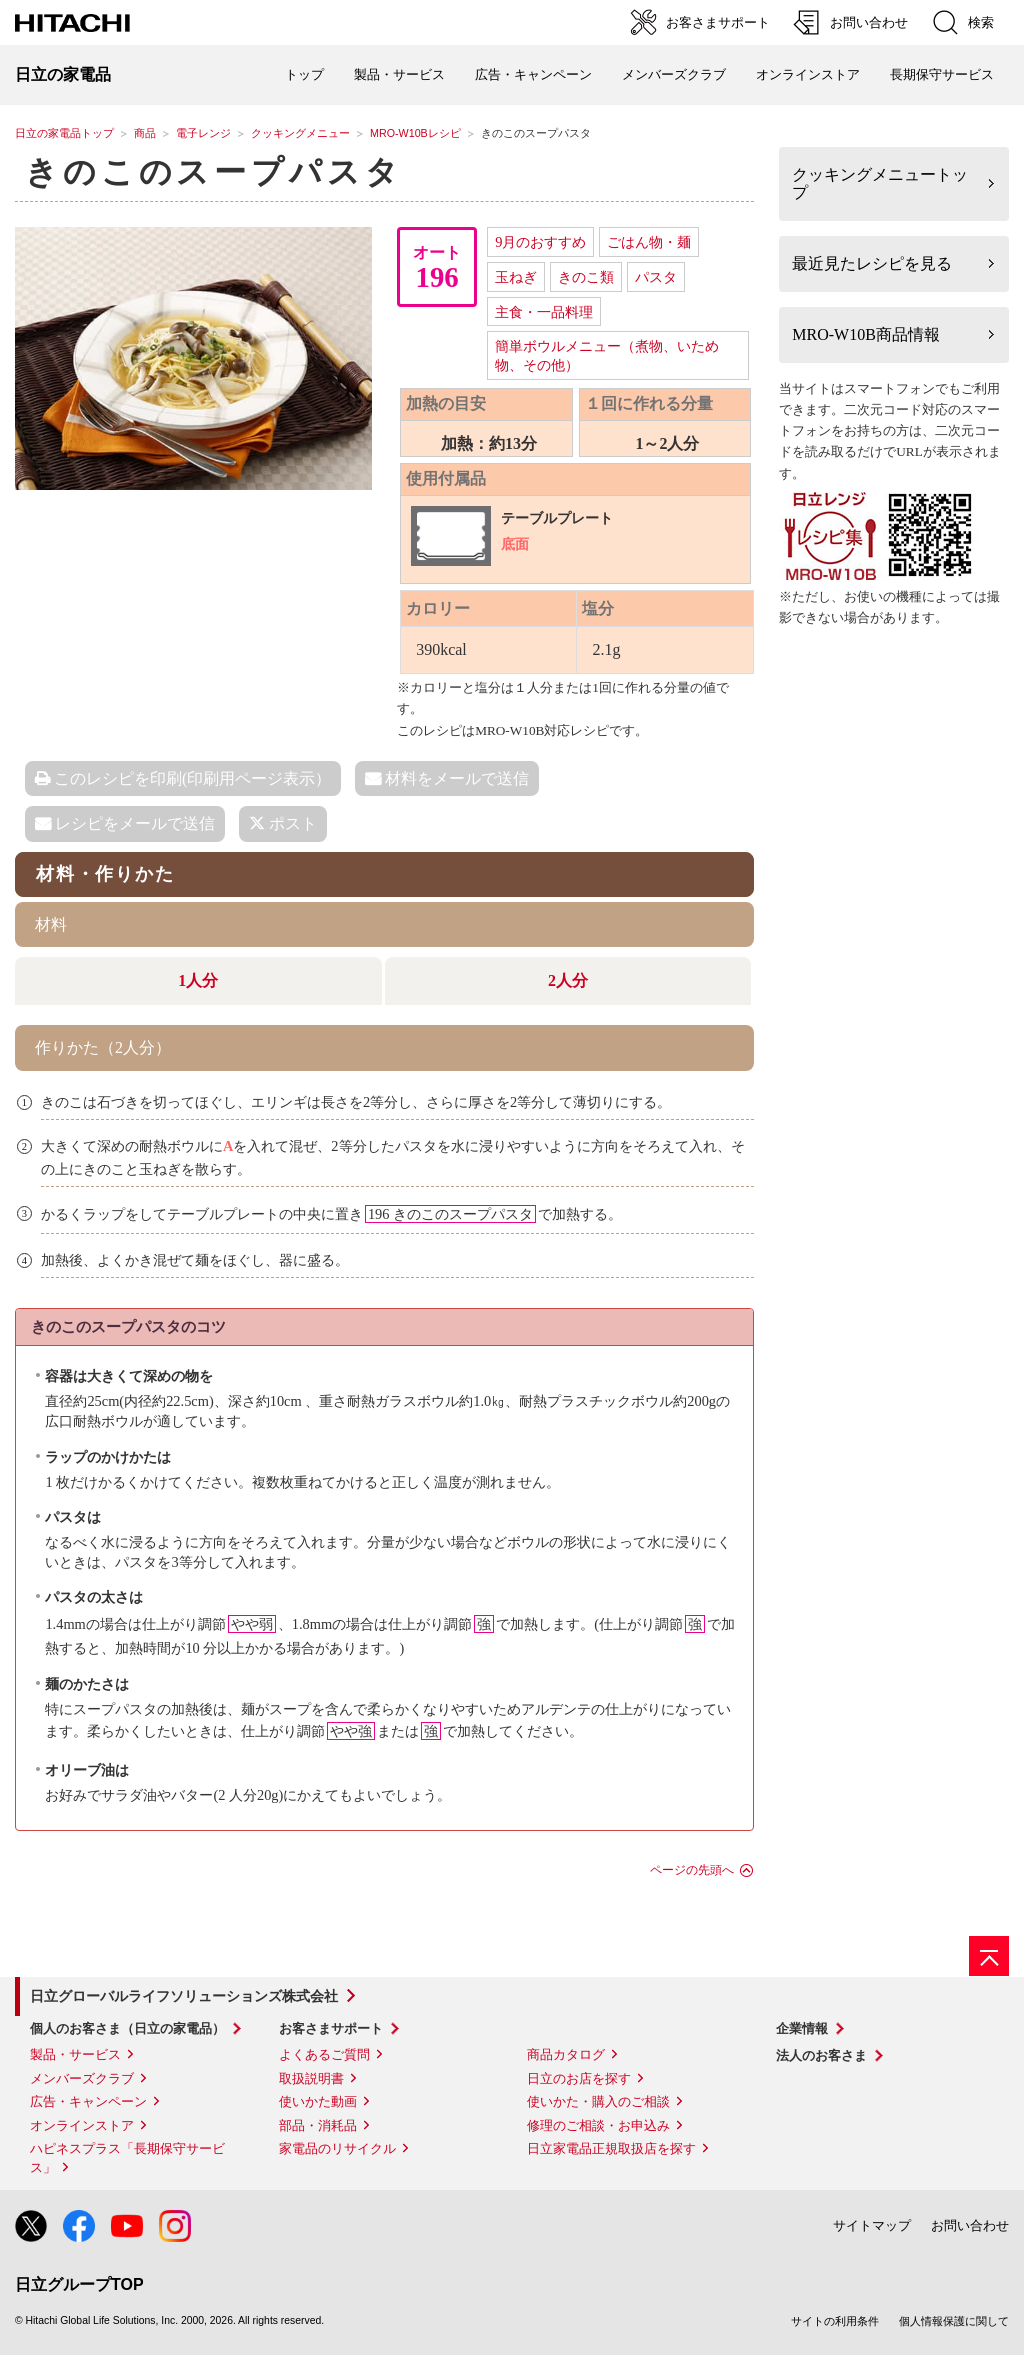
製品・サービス (75, 2054)
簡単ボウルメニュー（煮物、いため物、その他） (607, 355)
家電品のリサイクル (337, 2148)
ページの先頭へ (692, 1870)
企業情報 (802, 2028)
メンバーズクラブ (674, 74)
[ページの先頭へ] (989, 1956)
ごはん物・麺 (649, 242)
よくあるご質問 (324, 2054)
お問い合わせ (970, 2225)
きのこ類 (586, 277)
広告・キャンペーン (88, 2101)
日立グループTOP (79, 2284)
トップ (304, 74)
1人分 (198, 980)
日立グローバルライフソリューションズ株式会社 (184, 1996)
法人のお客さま (821, 2055)
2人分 (568, 980)
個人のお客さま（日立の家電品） (127, 2028)
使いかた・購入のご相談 (598, 2101)
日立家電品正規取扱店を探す (611, 2148)
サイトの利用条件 (835, 2321)
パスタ (656, 277)
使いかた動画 (318, 2101)
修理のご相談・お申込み (598, 2125)
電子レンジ (203, 133)
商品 (145, 133)
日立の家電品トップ (64, 133)
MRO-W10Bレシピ (415, 133)
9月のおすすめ (540, 242)
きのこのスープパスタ (214, 172)
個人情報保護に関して (954, 2321)
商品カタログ (566, 2054)
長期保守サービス (942, 74)
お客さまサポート (331, 2028)
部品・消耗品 (318, 2125)
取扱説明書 (311, 2078)
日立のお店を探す (579, 2078)
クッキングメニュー (300, 133)
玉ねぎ (516, 277)
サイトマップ (872, 2225)
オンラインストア (808, 74)
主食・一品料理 (544, 312)
